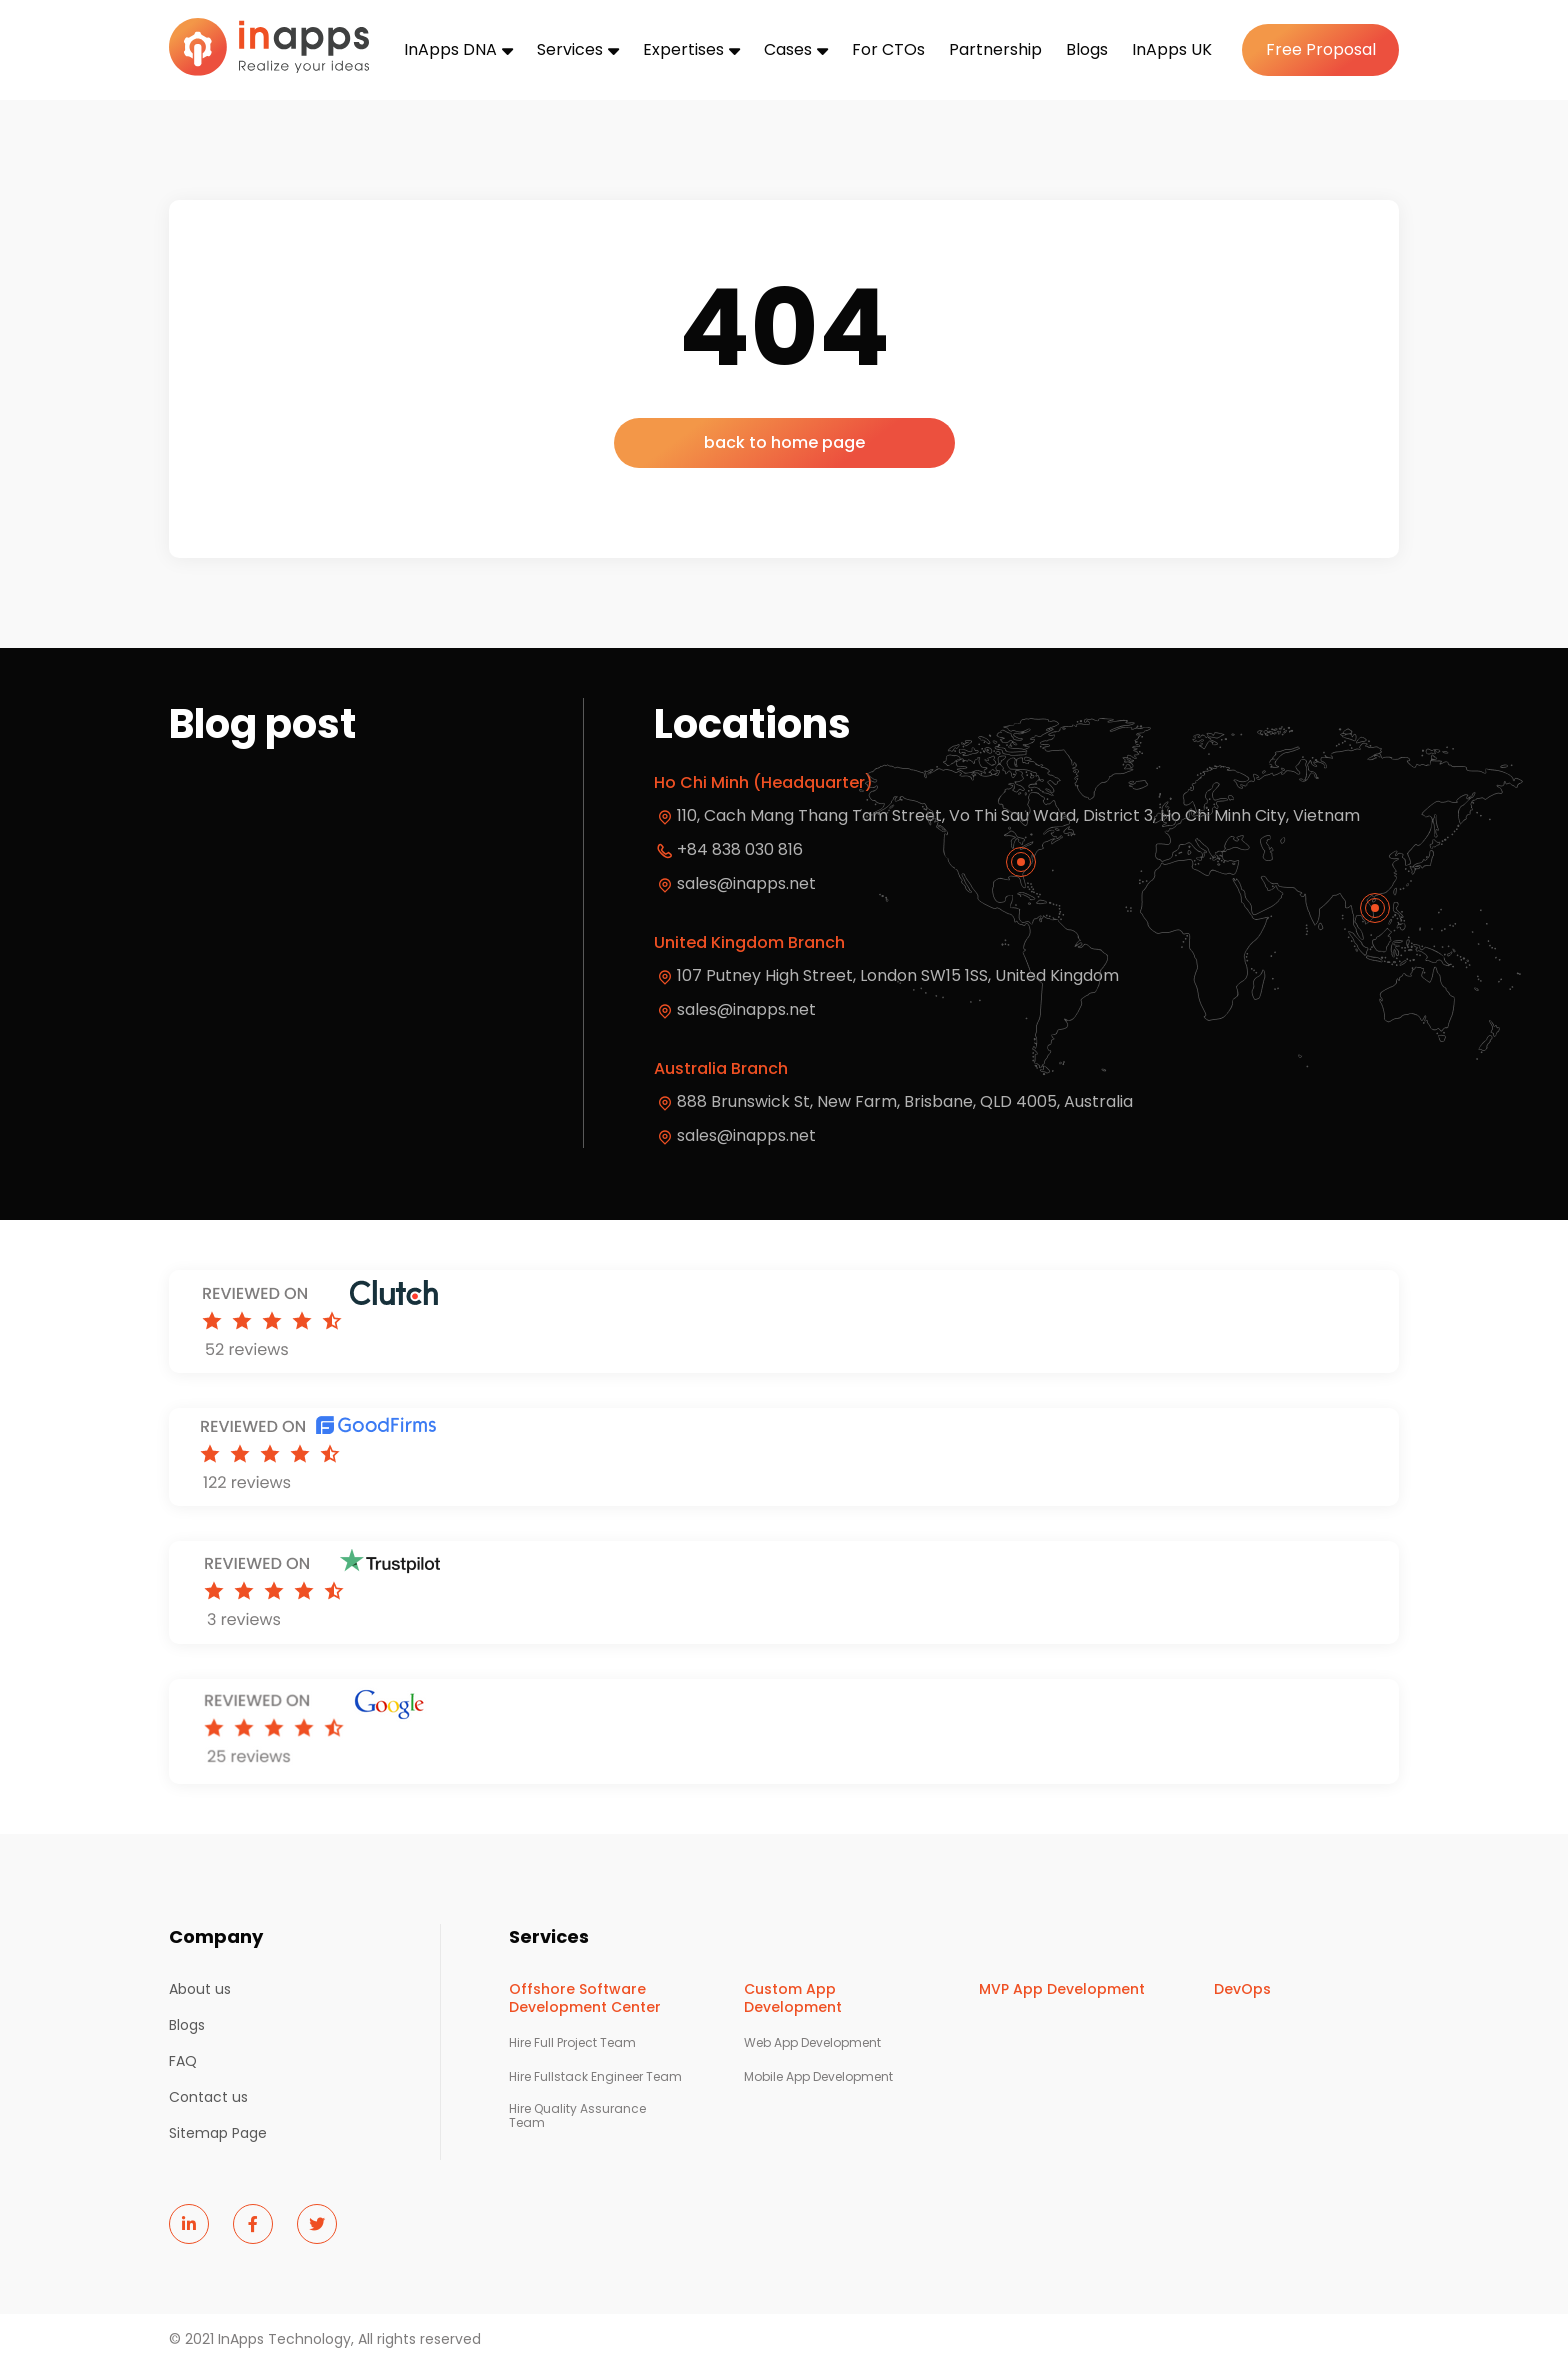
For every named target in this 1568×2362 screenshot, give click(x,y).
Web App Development (812, 2043)
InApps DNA (450, 49)
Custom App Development (793, 1998)
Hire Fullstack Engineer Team (595, 2077)
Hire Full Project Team (572, 2043)
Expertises (683, 49)
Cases (788, 49)
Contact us (208, 2097)
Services (570, 49)
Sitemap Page (218, 2133)
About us (200, 1989)
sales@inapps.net (746, 883)
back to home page (784, 442)
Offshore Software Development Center (585, 1998)
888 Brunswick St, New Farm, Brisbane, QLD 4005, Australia (905, 1101)
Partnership (995, 49)
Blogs (1087, 49)
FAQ (183, 2061)
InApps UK (1172, 49)
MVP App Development (1062, 1989)
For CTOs (888, 49)
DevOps (1242, 1989)
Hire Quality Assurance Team (577, 2116)
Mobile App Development (818, 2077)
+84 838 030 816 (740, 849)
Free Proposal (1321, 49)
